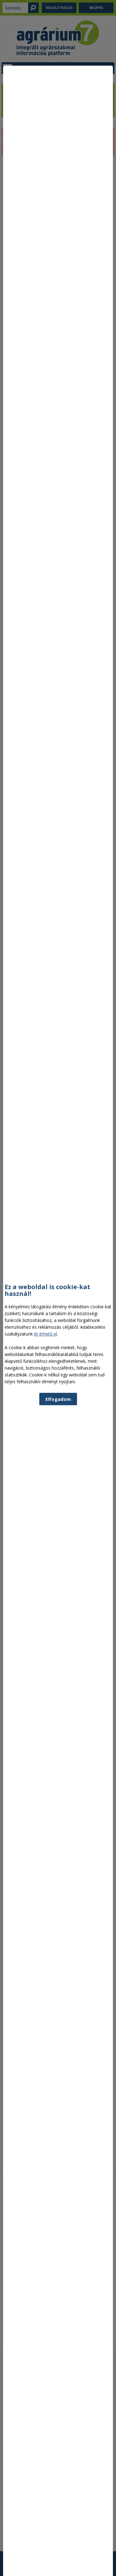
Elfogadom (58, 1491)
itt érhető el (45, 1426)
